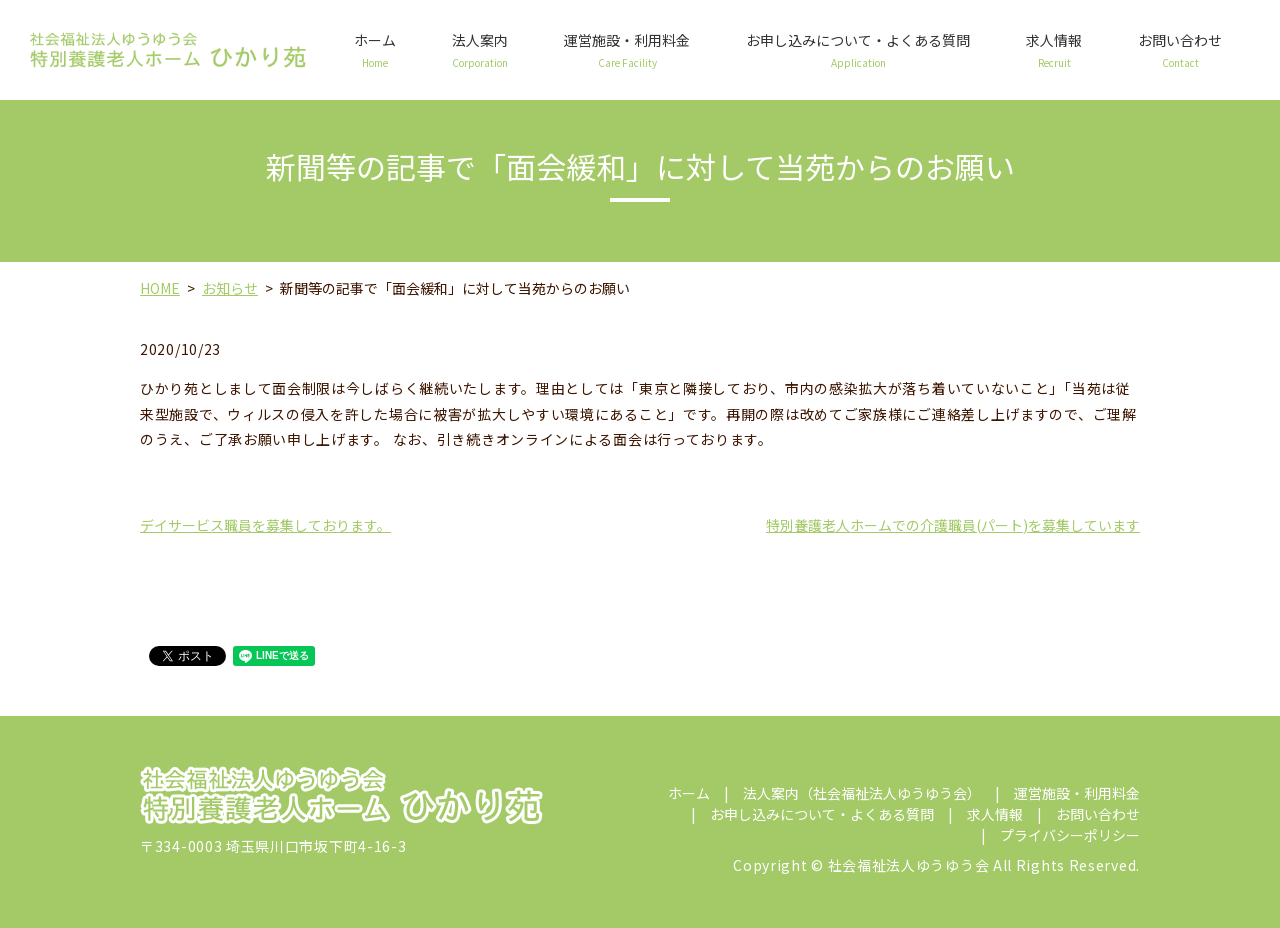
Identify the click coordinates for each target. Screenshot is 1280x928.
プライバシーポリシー (1070, 835)
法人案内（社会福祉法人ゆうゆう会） (862, 793)
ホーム (375, 50)
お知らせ (230, 288)
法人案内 (480, 50)
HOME (160, 288)
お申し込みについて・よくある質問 (858, 50)
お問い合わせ (1180, 50)
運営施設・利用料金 (627, 50)
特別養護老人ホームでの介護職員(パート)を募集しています (953, 525)
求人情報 (1054, 50)
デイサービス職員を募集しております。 (265, 525)
